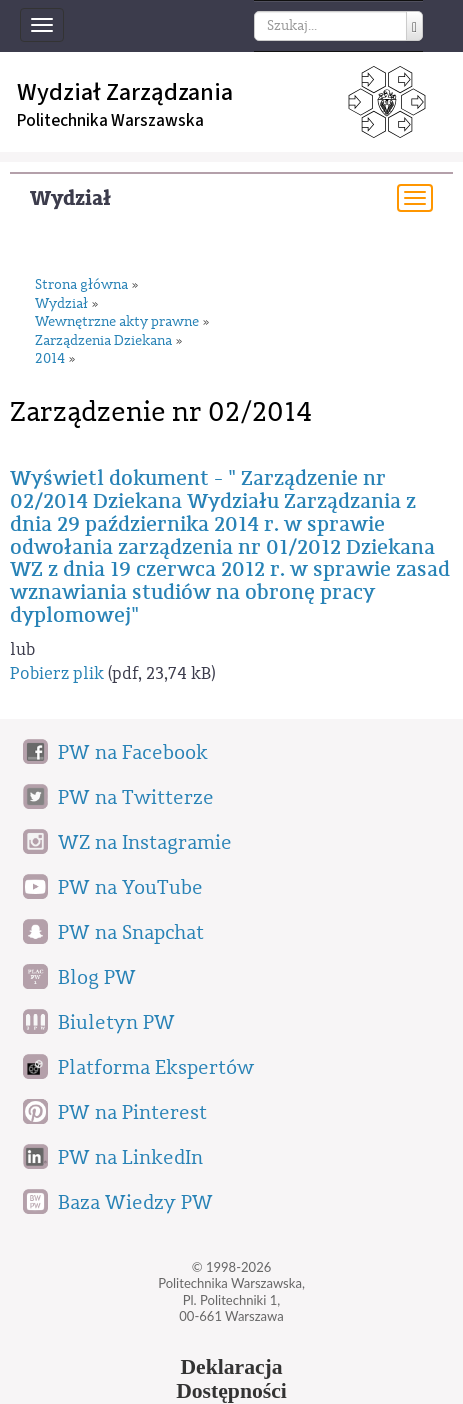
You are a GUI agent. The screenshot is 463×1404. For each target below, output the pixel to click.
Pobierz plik (57, 673)
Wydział (70, 198)
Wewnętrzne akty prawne (117, 322)
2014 (50, 359)
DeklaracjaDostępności (231, 1379)
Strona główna (81, 285)
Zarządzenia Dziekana (103, 341)
